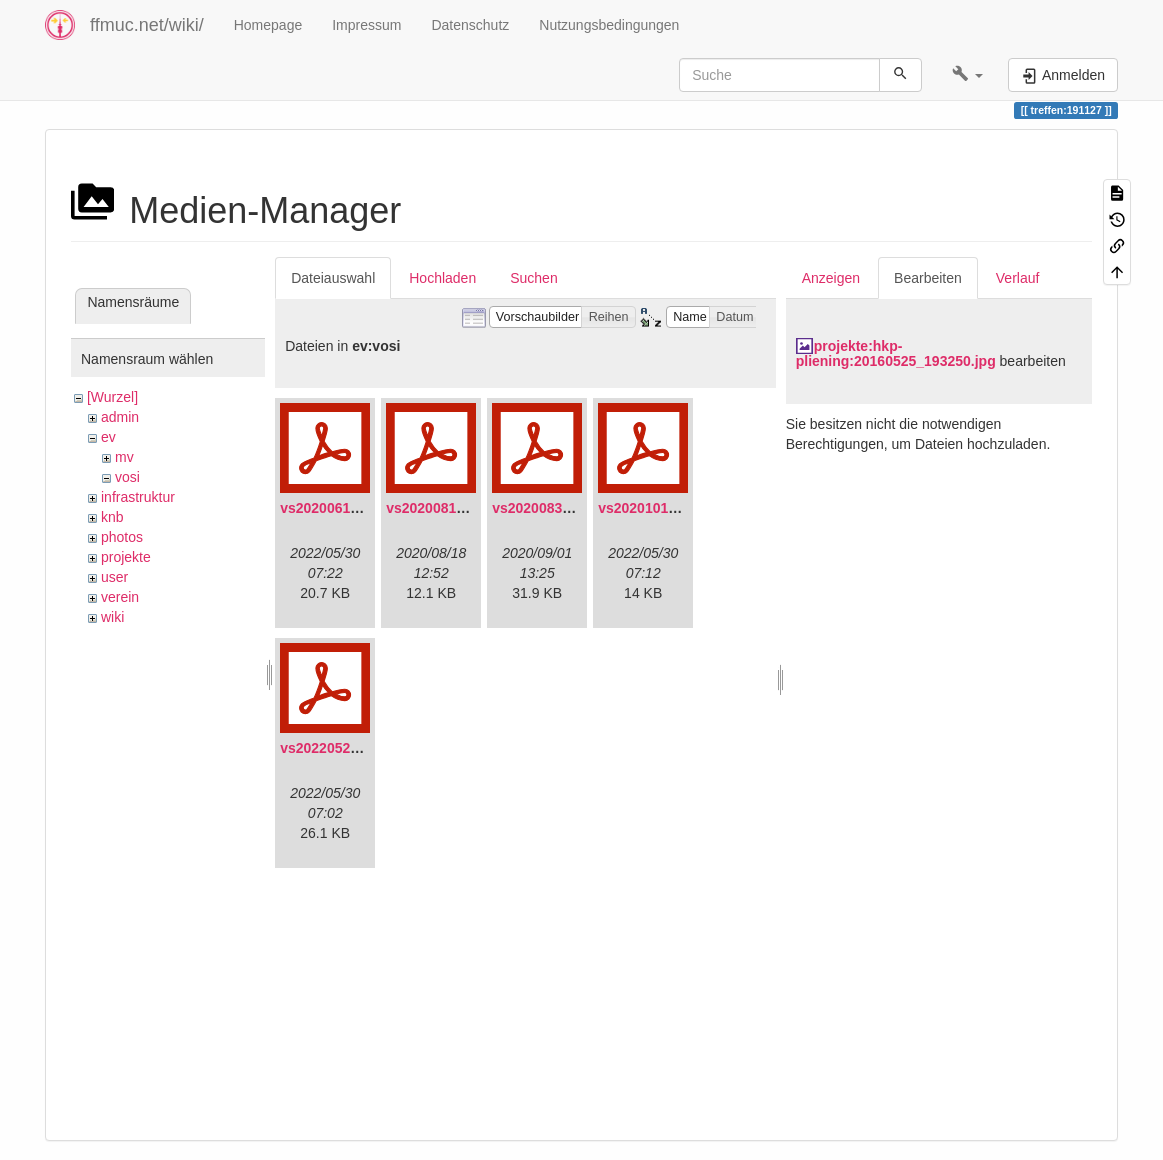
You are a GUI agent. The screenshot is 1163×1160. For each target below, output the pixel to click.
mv (124, 457)
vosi (127, 477)
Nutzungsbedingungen (609, 25)
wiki (112, 617)
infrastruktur (138, 497)
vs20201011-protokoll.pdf (682, 508)
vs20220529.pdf (332, 748)
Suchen (533, 278)
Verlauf (1018, 278)
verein (120, 597)
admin (120, 417)
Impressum (366, 25)
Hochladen (442, 278)
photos (122, 537)
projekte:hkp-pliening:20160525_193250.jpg (896, 353)
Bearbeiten (928, 278)
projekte (126, 557)
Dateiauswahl (333, 278)
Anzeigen (831, 278)
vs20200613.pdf (332, 508)
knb (112, 517)
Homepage (268, 25)
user (114, 577)
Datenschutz (470, 25)
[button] (967, 75)
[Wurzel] (112, 397)
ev (108, 437)
